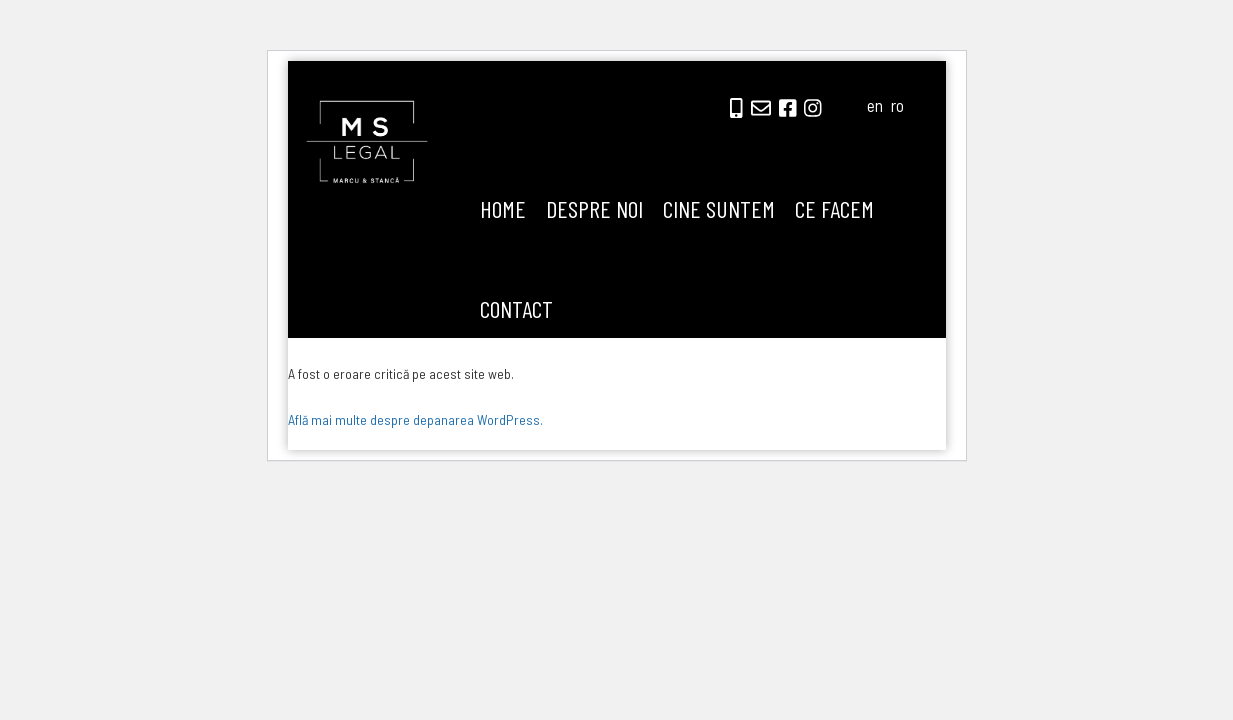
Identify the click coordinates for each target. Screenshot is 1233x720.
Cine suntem (719, 208)
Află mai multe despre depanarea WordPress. (415, 419)
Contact (516, 308)
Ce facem (834, 208)
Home (503, 208)
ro (897, 105)
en (875, 105)
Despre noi (594, 208)
